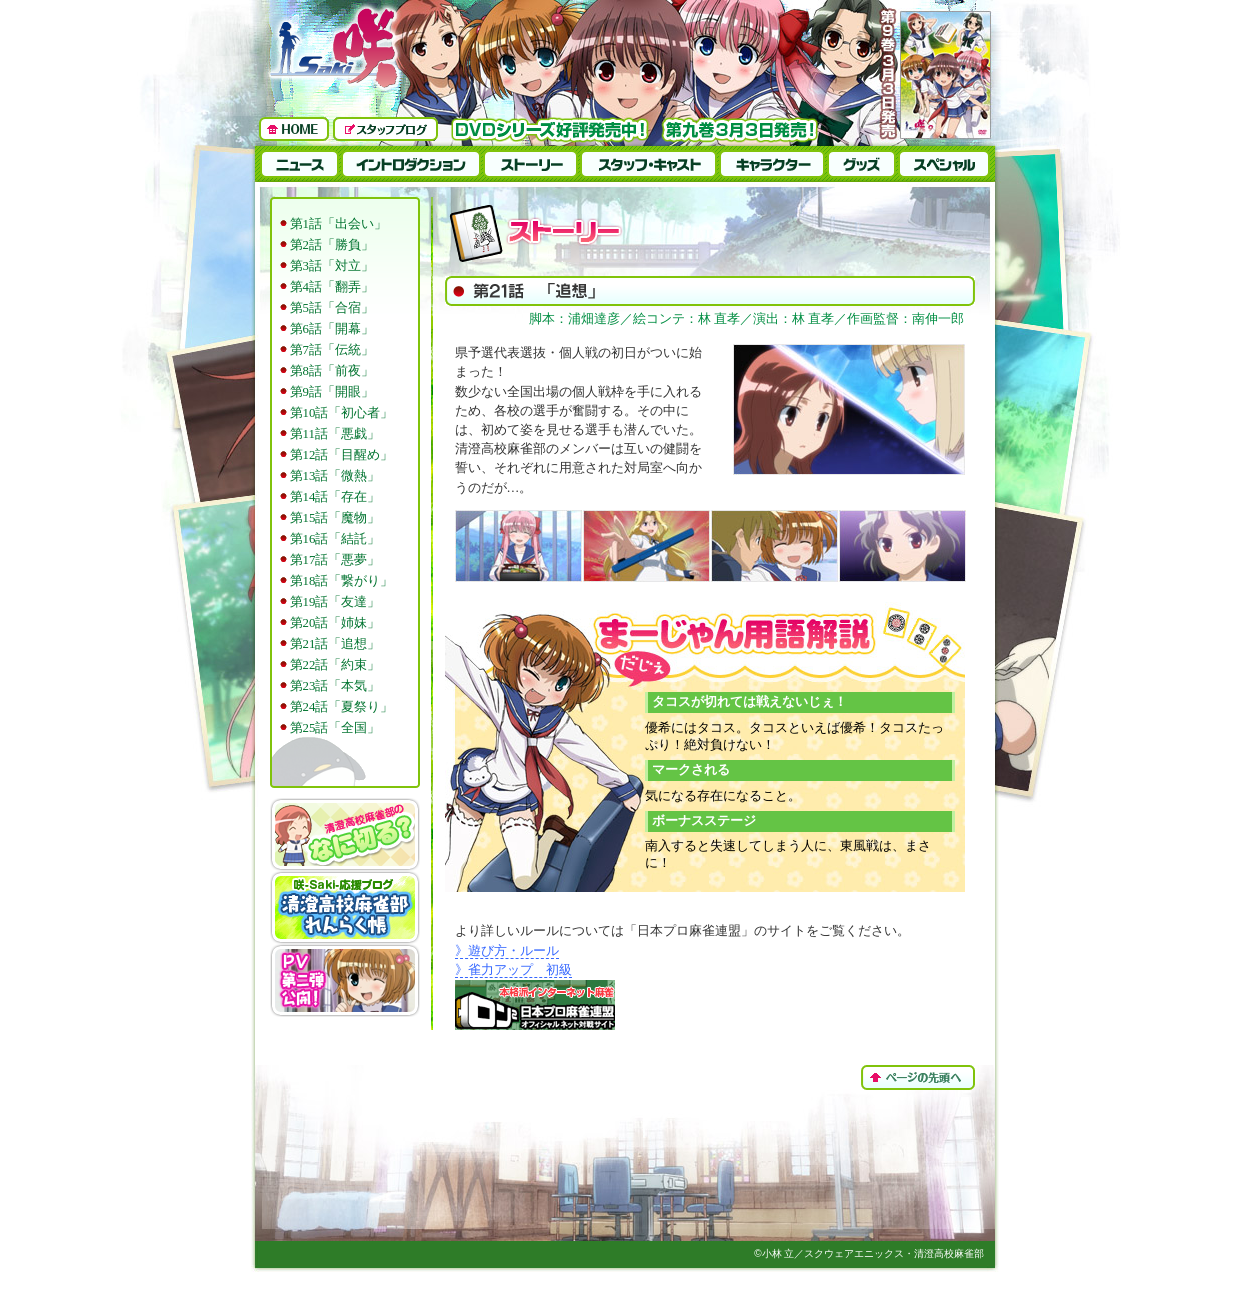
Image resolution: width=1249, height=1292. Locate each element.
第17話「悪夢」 (335, 560)
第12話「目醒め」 (342, 455)
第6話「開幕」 (332, 329)
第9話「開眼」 (332, 392)
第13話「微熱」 (335, 476)
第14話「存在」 (335, 497)
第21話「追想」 (335, 644)
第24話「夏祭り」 (342, 707)
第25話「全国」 (335, 728)
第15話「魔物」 (335, 518)
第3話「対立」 (332, 266)
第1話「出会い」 (338, 224)
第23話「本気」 (335, 686)
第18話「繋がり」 (342, 581)
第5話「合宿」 (332, 308)
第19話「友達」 (335, 602)
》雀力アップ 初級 (513, 970)
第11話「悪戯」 (335, 434)
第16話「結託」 (335, 539)
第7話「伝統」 (332, 350)
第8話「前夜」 (332, 371)
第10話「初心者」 (342, 413)
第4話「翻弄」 (332, 287)
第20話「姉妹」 (335, 623)
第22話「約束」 (335, 665)
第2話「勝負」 (332, 245)
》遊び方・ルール (507, 951)
